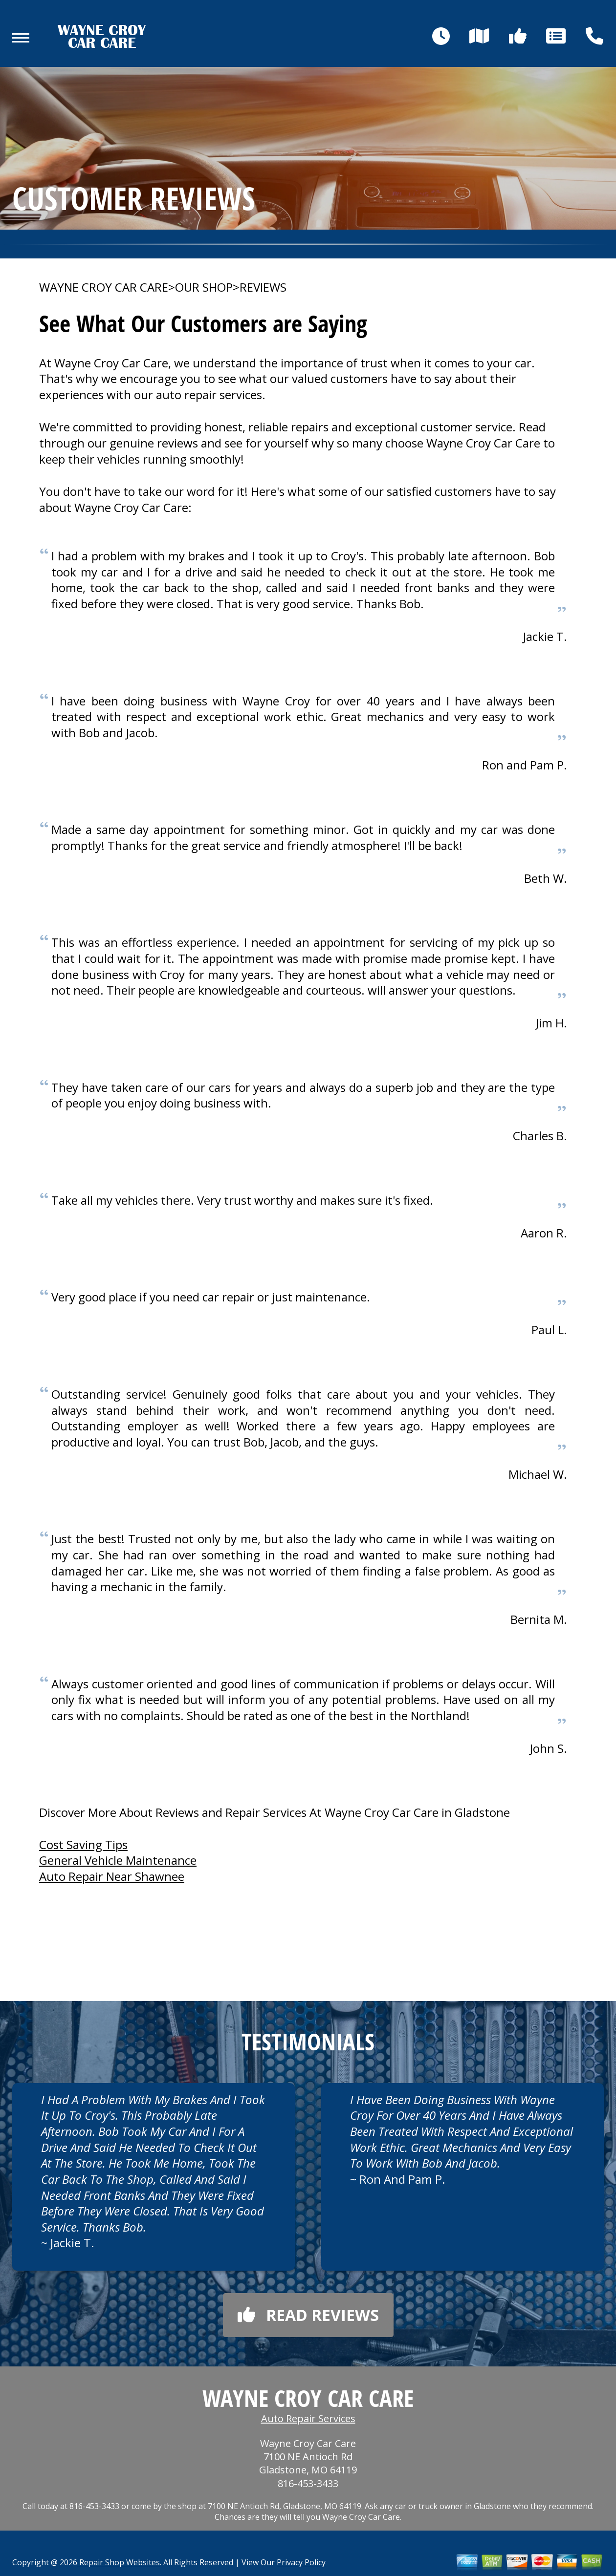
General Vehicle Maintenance (118, 1860)
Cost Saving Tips (83, 1844)
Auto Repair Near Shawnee (111, 1876)
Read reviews (308, 2314)
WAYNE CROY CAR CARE (103, 287)
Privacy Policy (301, 2562)
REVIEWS (263, 287)
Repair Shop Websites (118, 2562)
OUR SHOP (204, 287)
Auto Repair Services (308, 2418)
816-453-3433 (308, 2483)
